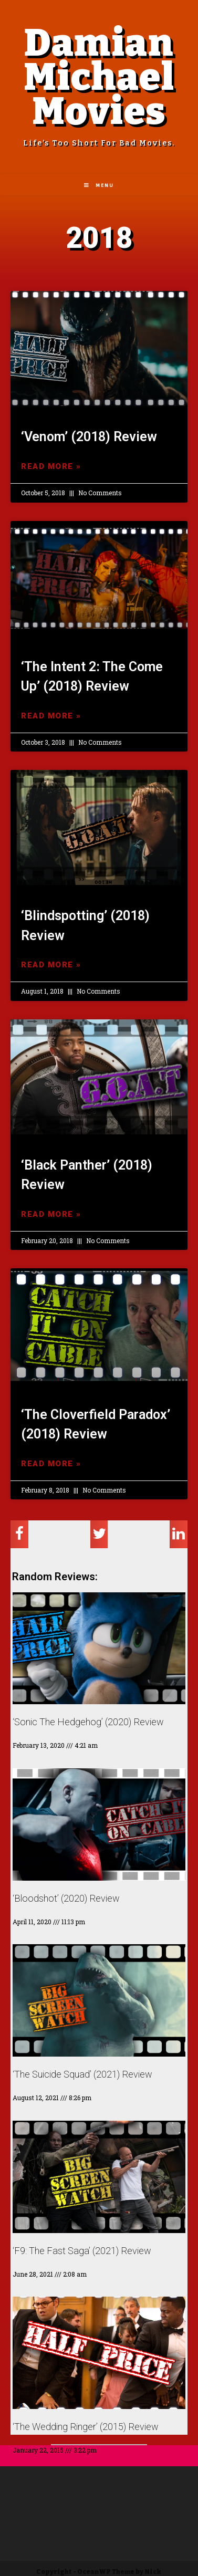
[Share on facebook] (19, 1534)
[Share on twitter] (99, 1534)
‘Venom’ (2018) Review (89, 436)
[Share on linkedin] (178, 1534)
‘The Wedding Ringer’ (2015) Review (86, 2426)
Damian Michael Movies (99, 77)
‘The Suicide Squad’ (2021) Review (82, 2074)
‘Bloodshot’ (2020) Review (66, 1898)
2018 (99, 238)
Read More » (51, 466)
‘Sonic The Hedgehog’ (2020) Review (88, 1721)
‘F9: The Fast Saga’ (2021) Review (82, 2250)
